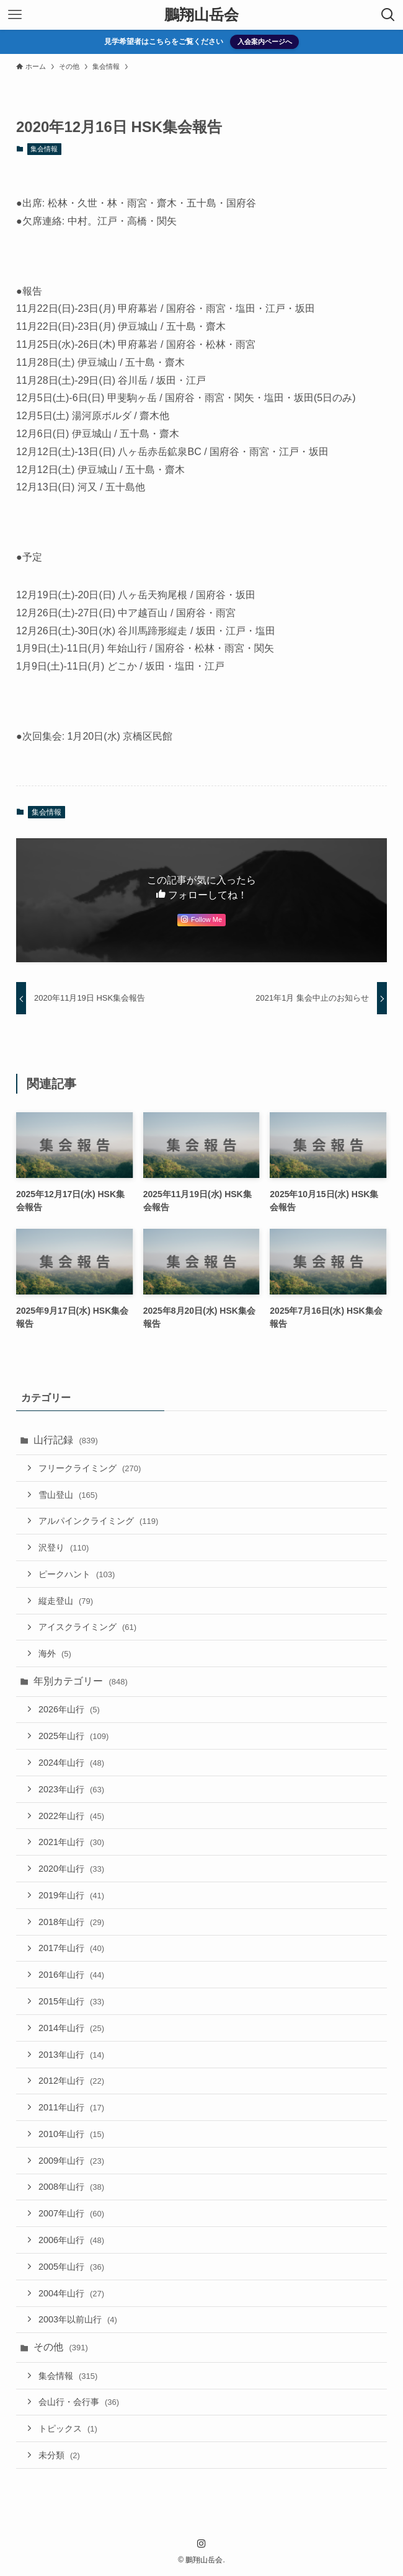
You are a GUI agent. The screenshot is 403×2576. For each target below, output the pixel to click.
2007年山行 (71, 2213)
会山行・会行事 (78, 2402)
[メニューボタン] (15, 15)
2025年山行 (73, 1736)
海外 (54, 1653)
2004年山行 (71, 2293)
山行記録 (65, 1440)
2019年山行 (71, 1895)
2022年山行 (71, 1816)
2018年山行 (71, 1922)
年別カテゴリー (80, 1681)
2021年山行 (71, 1842)
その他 (60, 2347)
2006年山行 (71, 2240)
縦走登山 (65, 1601)
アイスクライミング (87, 1627)
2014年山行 (71, 2028)
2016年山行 (71, 1975)
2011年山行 (71, 2107)
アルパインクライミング (98, 1521)
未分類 (59, 2455)
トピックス (67, 2428)
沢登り (63, 1547)
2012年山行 (71, 2081)
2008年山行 (71, 2187)
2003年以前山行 (77, 2319)
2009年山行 (71, 2161)
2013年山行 (71, 2055)
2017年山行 (71, 1948)
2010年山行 (71, 2134)
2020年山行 (71, 1869)
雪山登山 (67, 1495)
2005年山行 (71, 2267)
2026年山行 (69, 1709)
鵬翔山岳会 (201, 14)
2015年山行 (71, 2001)
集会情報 (44, 149)
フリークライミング (89, 1468)
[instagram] (201, 2543)
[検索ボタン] (388, 15)
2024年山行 (71, 1763)
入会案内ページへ (264, 41)
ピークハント (76, 1574)
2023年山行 (71, 1789)
